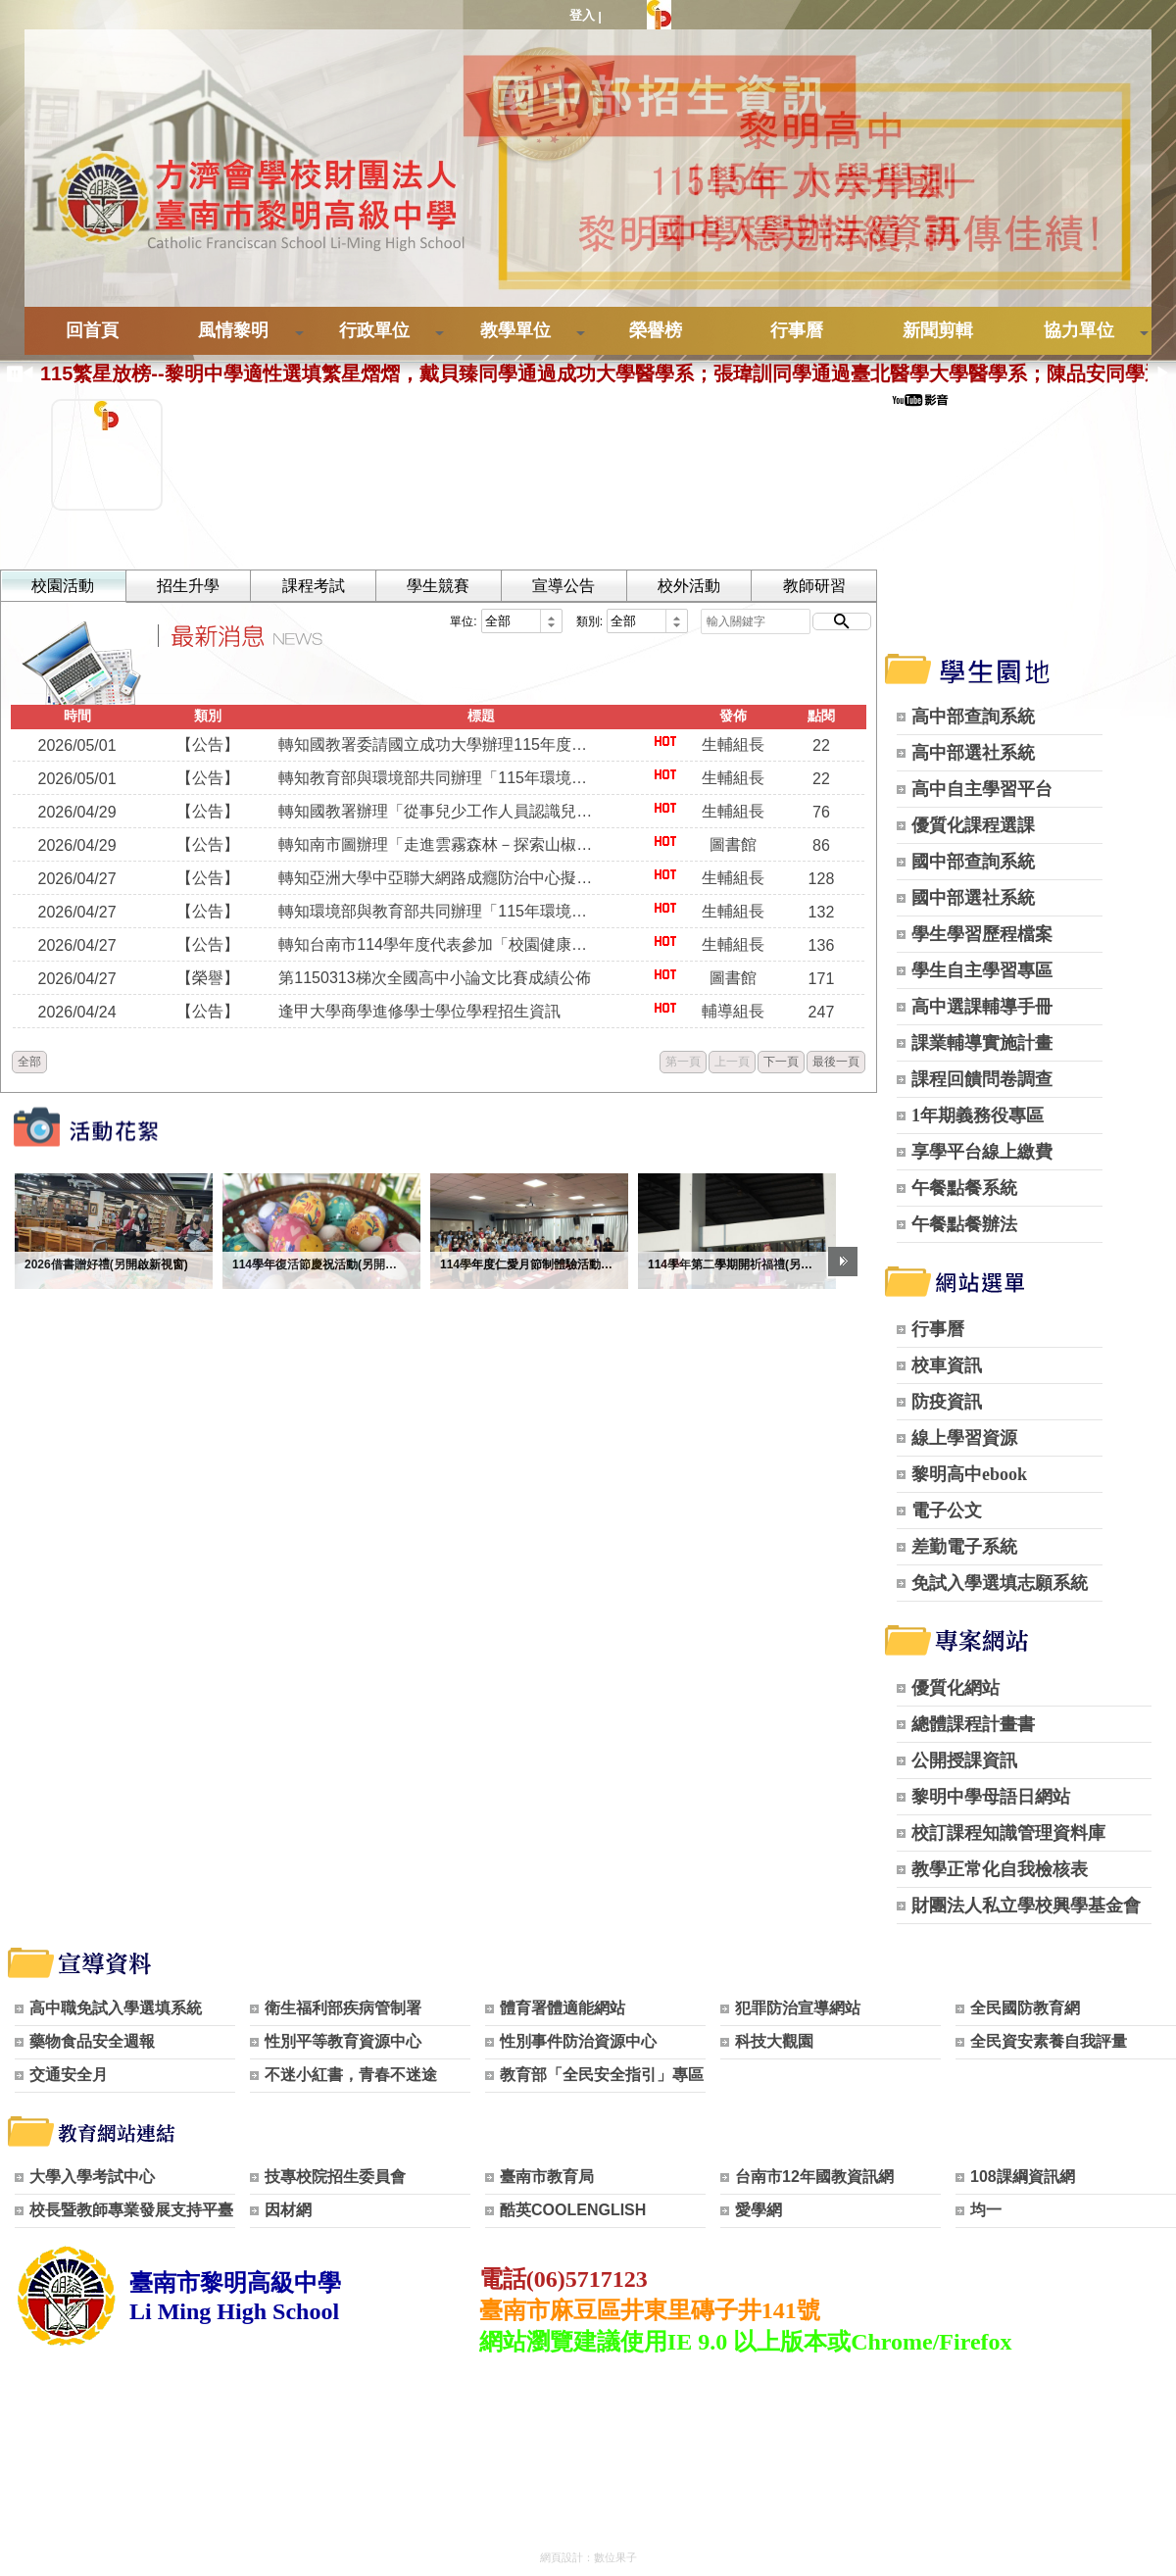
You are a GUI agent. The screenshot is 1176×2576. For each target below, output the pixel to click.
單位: (458, 621)
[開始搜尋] (837, 621)
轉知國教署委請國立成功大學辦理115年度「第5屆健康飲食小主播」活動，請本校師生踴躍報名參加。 (438, 744)
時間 (76, 715)
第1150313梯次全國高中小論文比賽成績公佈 (433, 977)
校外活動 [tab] (685, 585)
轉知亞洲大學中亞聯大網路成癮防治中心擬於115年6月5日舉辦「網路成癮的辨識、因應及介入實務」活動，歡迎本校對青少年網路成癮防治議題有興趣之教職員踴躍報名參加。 (438, 877)
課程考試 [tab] (311, 585)
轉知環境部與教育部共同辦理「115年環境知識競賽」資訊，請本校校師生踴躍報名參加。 (438, 911)
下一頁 (776, 1061)
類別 (206, 715)
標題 (478, 715)
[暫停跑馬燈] (10, 374)
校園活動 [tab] (62, 585)
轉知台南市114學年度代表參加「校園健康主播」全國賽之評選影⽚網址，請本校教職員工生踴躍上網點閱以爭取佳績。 (438, 944)
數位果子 (615, 2557)
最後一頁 (831, 1061)
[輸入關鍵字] (751, 621)
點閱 (816, 715)
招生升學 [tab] (187, 585)
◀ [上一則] (27, 373)
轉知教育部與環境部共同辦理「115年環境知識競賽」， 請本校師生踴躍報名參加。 (438, 777)
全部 (29, 1061)
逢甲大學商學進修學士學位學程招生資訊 (418, 1011)
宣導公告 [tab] (560, 585)
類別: (584, 621)
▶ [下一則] (1163, 373)
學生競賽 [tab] (436, 585)
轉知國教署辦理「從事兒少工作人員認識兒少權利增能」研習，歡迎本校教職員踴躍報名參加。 (438, 811)
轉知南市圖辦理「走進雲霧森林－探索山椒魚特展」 (438, 844)
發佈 (729, 715)
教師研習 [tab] (809, 585)
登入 (582, 15)
